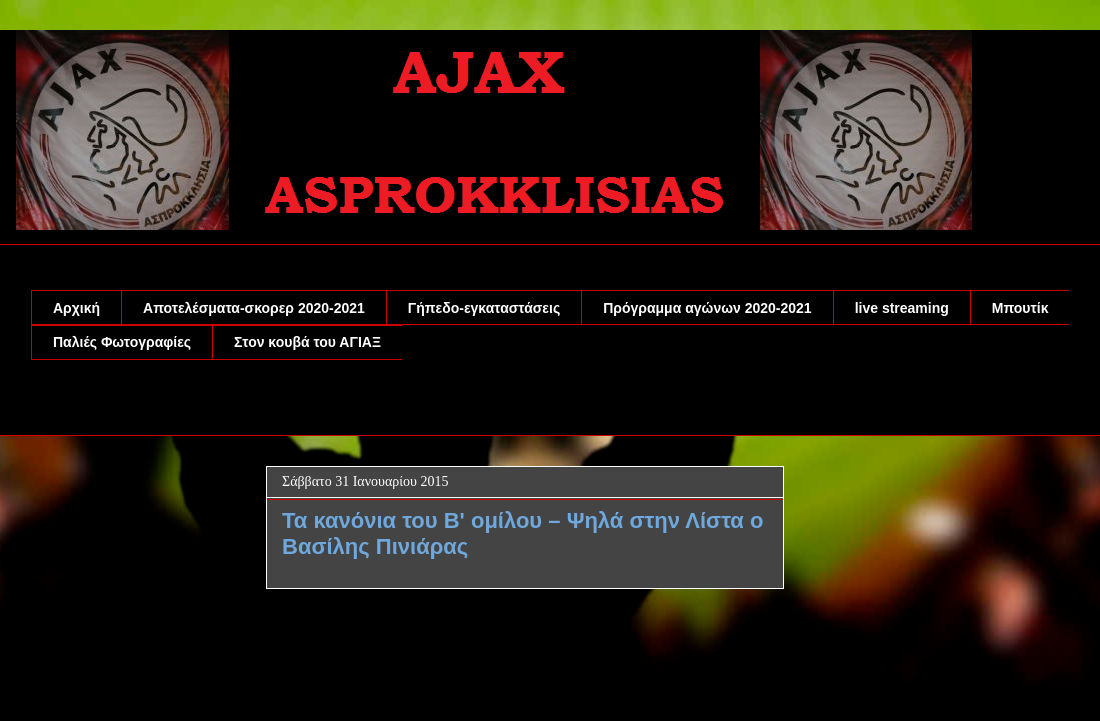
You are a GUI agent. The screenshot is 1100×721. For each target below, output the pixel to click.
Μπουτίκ (1020, 308)
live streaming (902, 308)
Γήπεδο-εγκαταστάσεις (484, 308)
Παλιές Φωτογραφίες (122, 342)
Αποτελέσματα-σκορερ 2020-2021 (254, 308)
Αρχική (76, 308)
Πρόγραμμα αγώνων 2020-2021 (707, 308)
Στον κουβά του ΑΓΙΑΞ (307, 342)
